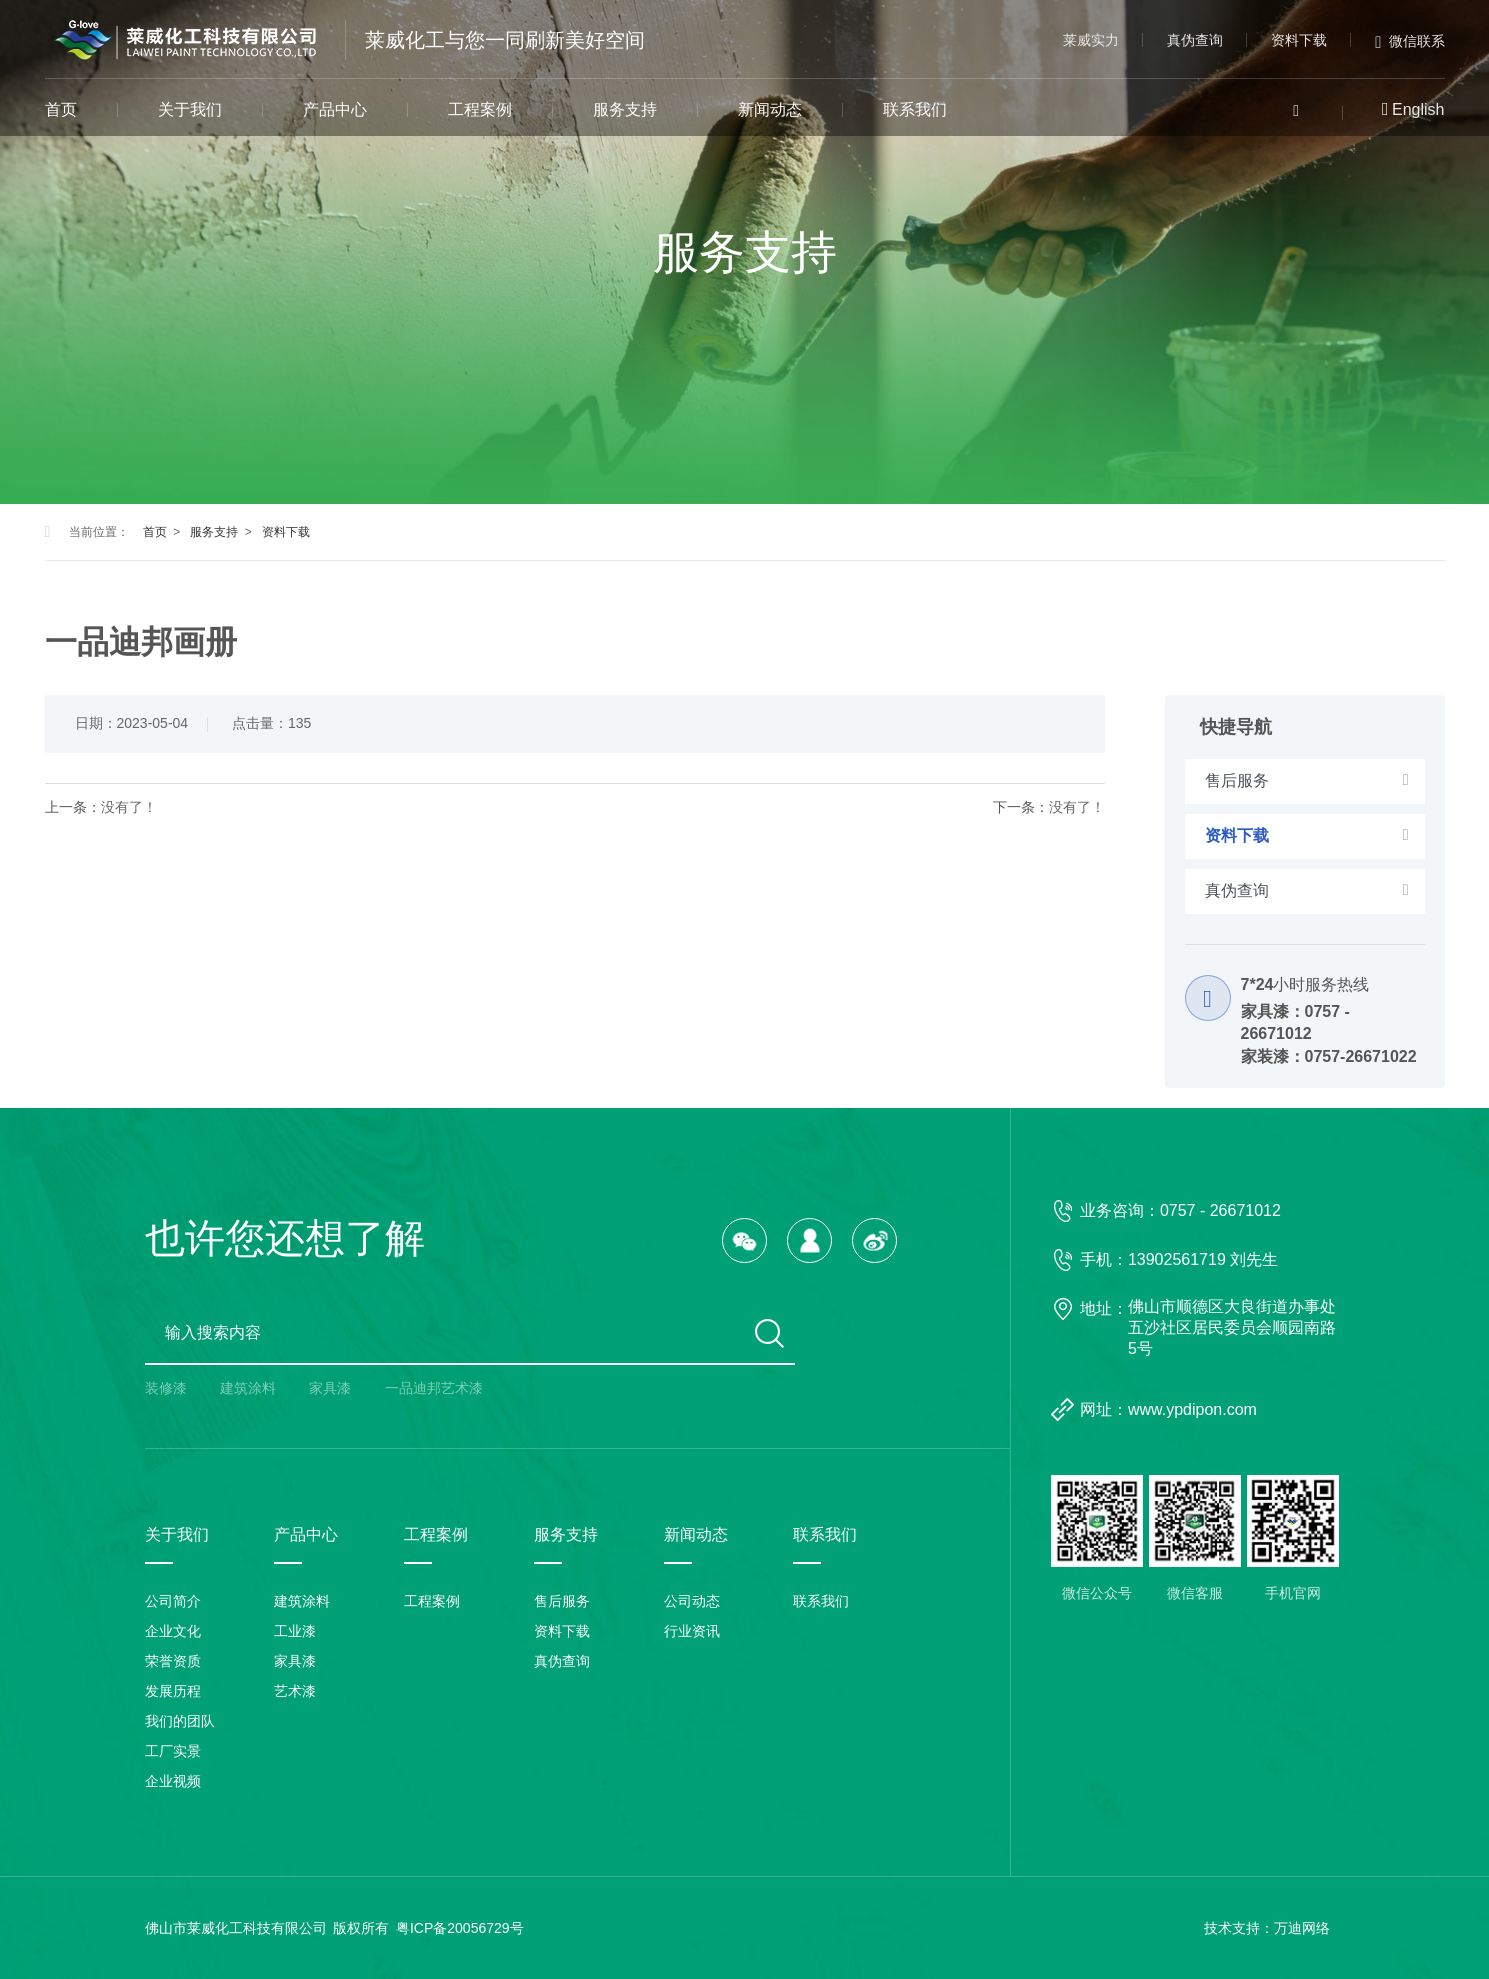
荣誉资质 (173, 1661)
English (1418, 109)
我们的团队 (180, 1721)
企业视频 (173, 1781)
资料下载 (1299, 40)
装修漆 (166, 1388)
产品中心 (335, 109)
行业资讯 (692, 1631)
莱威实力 (1091, 40)
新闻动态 (770, 109)
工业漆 (295, 1631)
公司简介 (173, 1601)
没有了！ (129, 807)
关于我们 (190, 109)
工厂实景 (173, 1751)
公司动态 (692, 1601)
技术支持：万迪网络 (1267, 1928)
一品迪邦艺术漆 (434, 1388)
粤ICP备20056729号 (460, 1928)
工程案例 (480, 109)
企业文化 (173, 1631)
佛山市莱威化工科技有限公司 (236, 1928)
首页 (61, 109)
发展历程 (173, 1691)
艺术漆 (295, 1691)
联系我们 (915, 109)
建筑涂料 (248, 1388)
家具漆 (330, 1388)
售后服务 (562, 1601)
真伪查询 (1195, 40)
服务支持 (625, 109)
